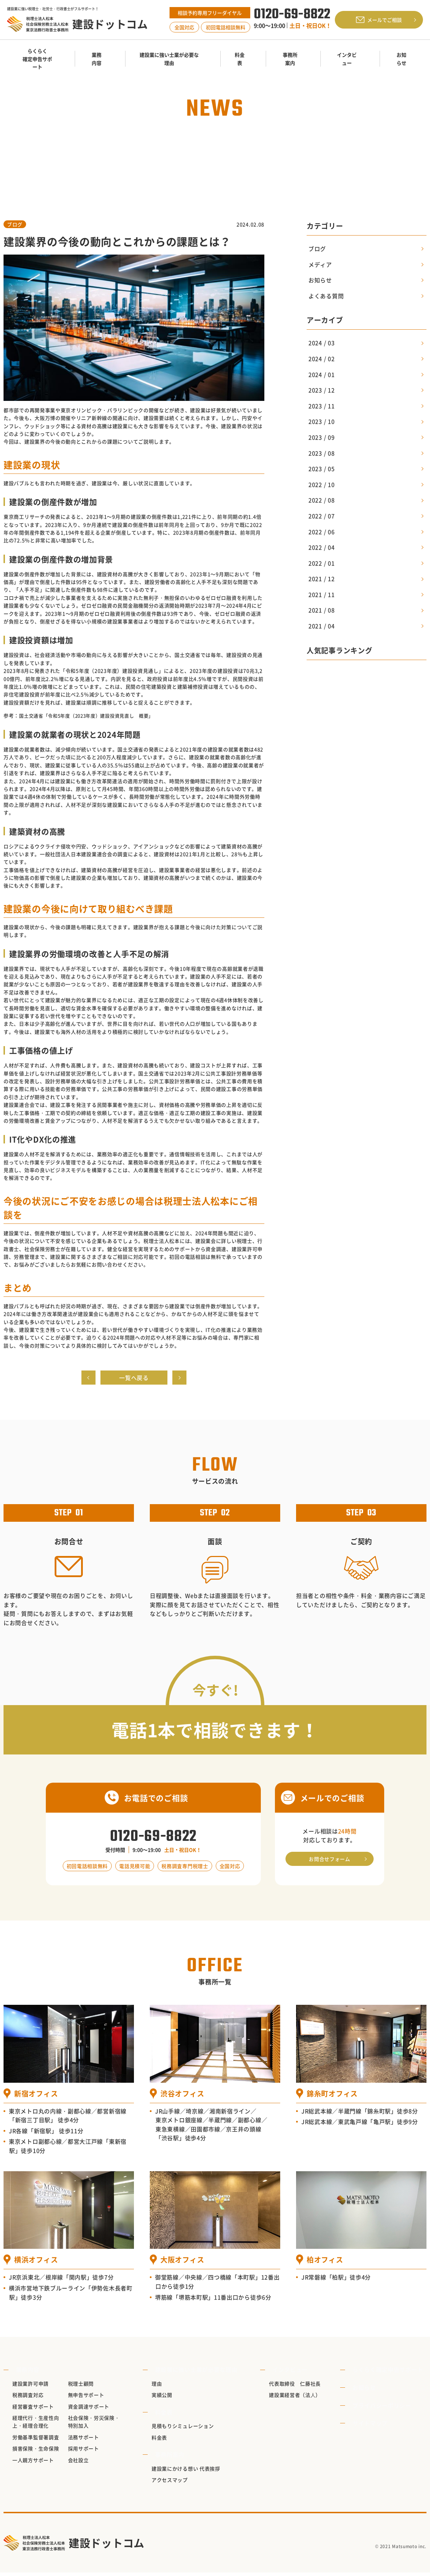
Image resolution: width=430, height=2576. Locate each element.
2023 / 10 (321, 421)
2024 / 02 (321, 358)
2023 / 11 (321, 406)
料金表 (165, 2415)
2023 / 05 (321, 468)
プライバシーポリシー (385, 2408)
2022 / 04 (321, 547)
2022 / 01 (321, 563)
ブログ (15, 224)
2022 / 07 (321, 516)
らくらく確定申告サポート (391, 2373)
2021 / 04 (321, 626)
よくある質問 (326, 296)
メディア (320, 264)
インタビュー (289, 2373)
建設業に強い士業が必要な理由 (197, 2373)
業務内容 (24, 2373)
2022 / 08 (321, 500)
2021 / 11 (321, 594)
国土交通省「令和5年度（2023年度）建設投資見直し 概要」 (91, 715)
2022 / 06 (321, 531)
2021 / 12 (321, 578)
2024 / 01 (321, 374)
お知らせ (166, 153)
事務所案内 (171, 2457)
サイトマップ (373, 2426)
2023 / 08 (321, 453)
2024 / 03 (321, 342)
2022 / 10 (321, 484)
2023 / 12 (321, 390)
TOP (141, 153)
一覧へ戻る (134, 1379)
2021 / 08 (321, 610)
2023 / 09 (321, 437)
